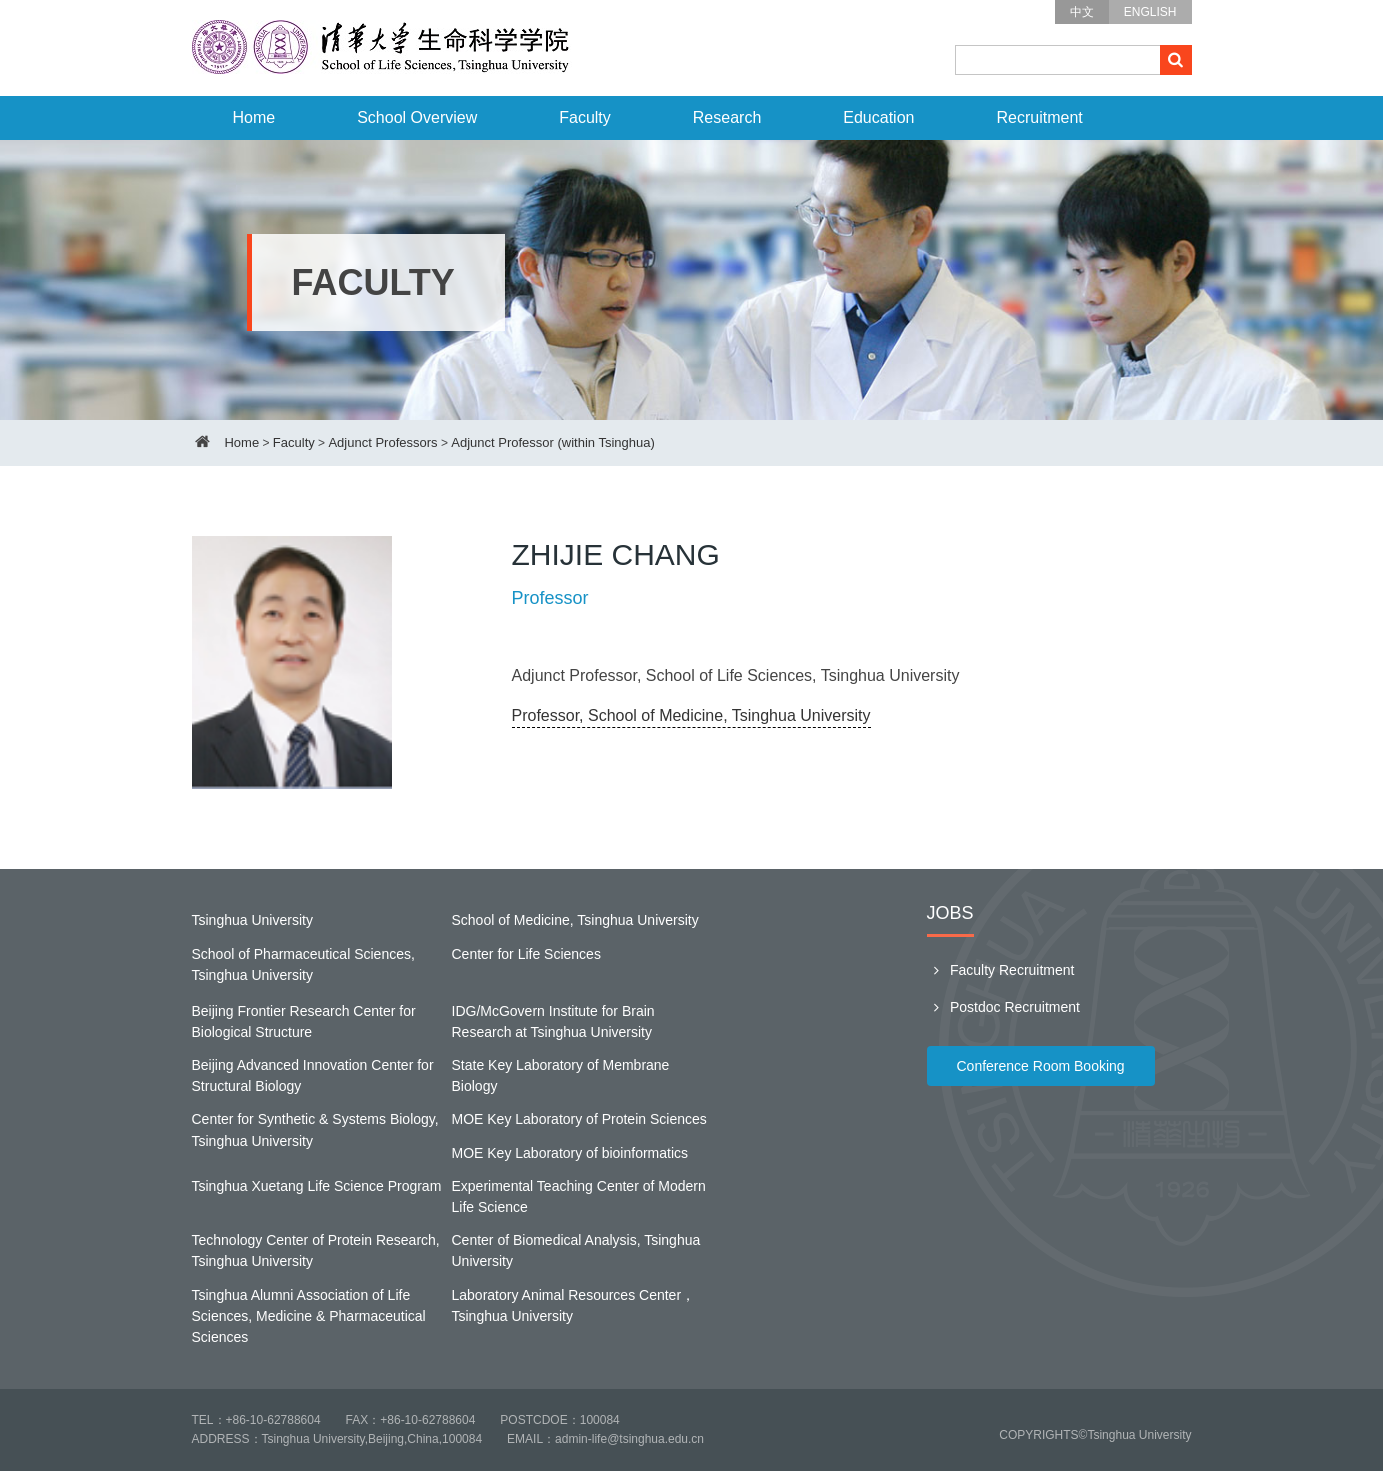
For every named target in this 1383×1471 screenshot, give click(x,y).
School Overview (417, 117)
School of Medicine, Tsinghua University (575, 920)
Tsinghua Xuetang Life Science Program (317, 1186)
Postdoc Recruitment (1003, 1007)
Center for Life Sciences (526, 954)
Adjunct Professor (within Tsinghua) (553, 442)
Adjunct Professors (382, 442)
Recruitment (1039, 117)
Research (727, 117)
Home (254, 117)
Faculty (585, 117)
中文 (1082, 12)
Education (878, 117)
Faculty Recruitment (1001, 970)
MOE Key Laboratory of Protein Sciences (579, 1119)
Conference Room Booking (1041, 1066)
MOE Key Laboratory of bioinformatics (570, 1153)
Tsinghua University (252, 920)
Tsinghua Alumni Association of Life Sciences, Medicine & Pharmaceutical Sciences (309, 1316)
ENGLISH (1150, 12)
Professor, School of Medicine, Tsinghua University (691, 715)
